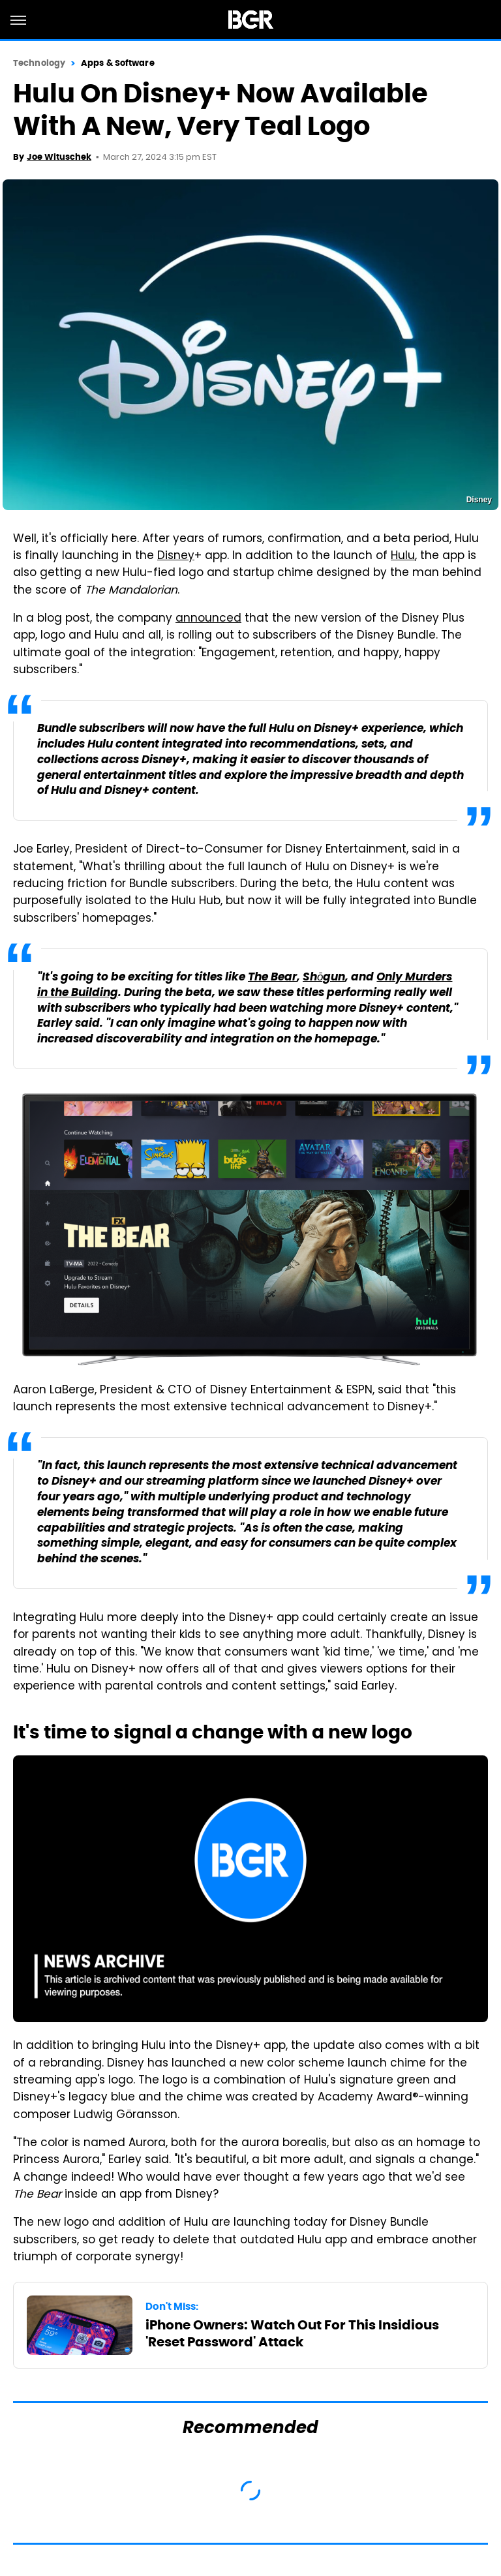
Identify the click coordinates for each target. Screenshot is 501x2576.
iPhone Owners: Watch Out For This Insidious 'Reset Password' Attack (292, 2333)
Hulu (403, 556)
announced (208, 619)
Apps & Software (118, 62)
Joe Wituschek (59, 156)
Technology (39, 62)
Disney (175, 556)
